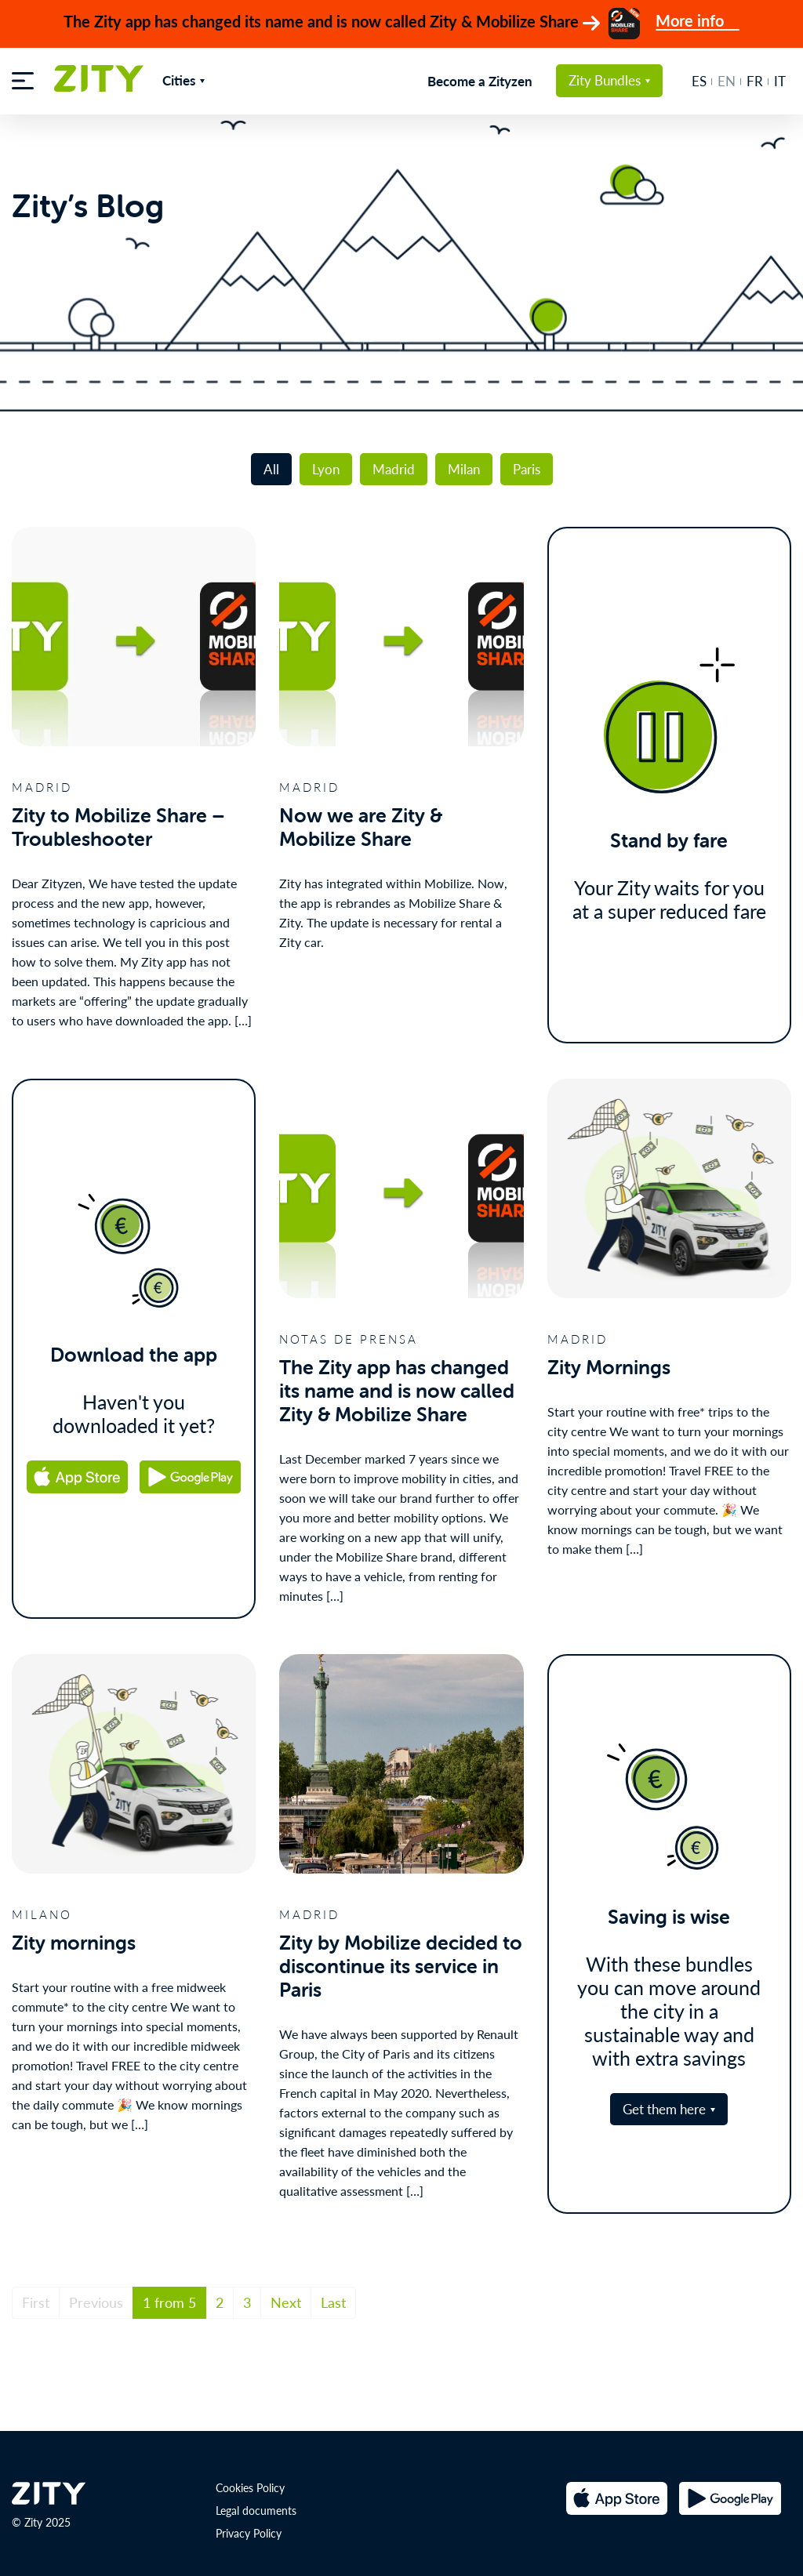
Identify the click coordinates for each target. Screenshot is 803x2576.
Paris (526, 459)
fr (755, 80)
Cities (178, 80)
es (699, 80)
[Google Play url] (192, 1467)
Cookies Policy (250, 2478)
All (271, 459)
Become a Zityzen (479, 80)
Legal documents (256, 2501)
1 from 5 (169, 2293)
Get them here (664, 2099)
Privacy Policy (249, 2523)
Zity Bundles (605, 80)
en (727, 80)
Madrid (393, 459)
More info (697, 22)
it (780, 80)
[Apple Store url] (76, 1467)
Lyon (326, 459)
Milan (464, 459)
